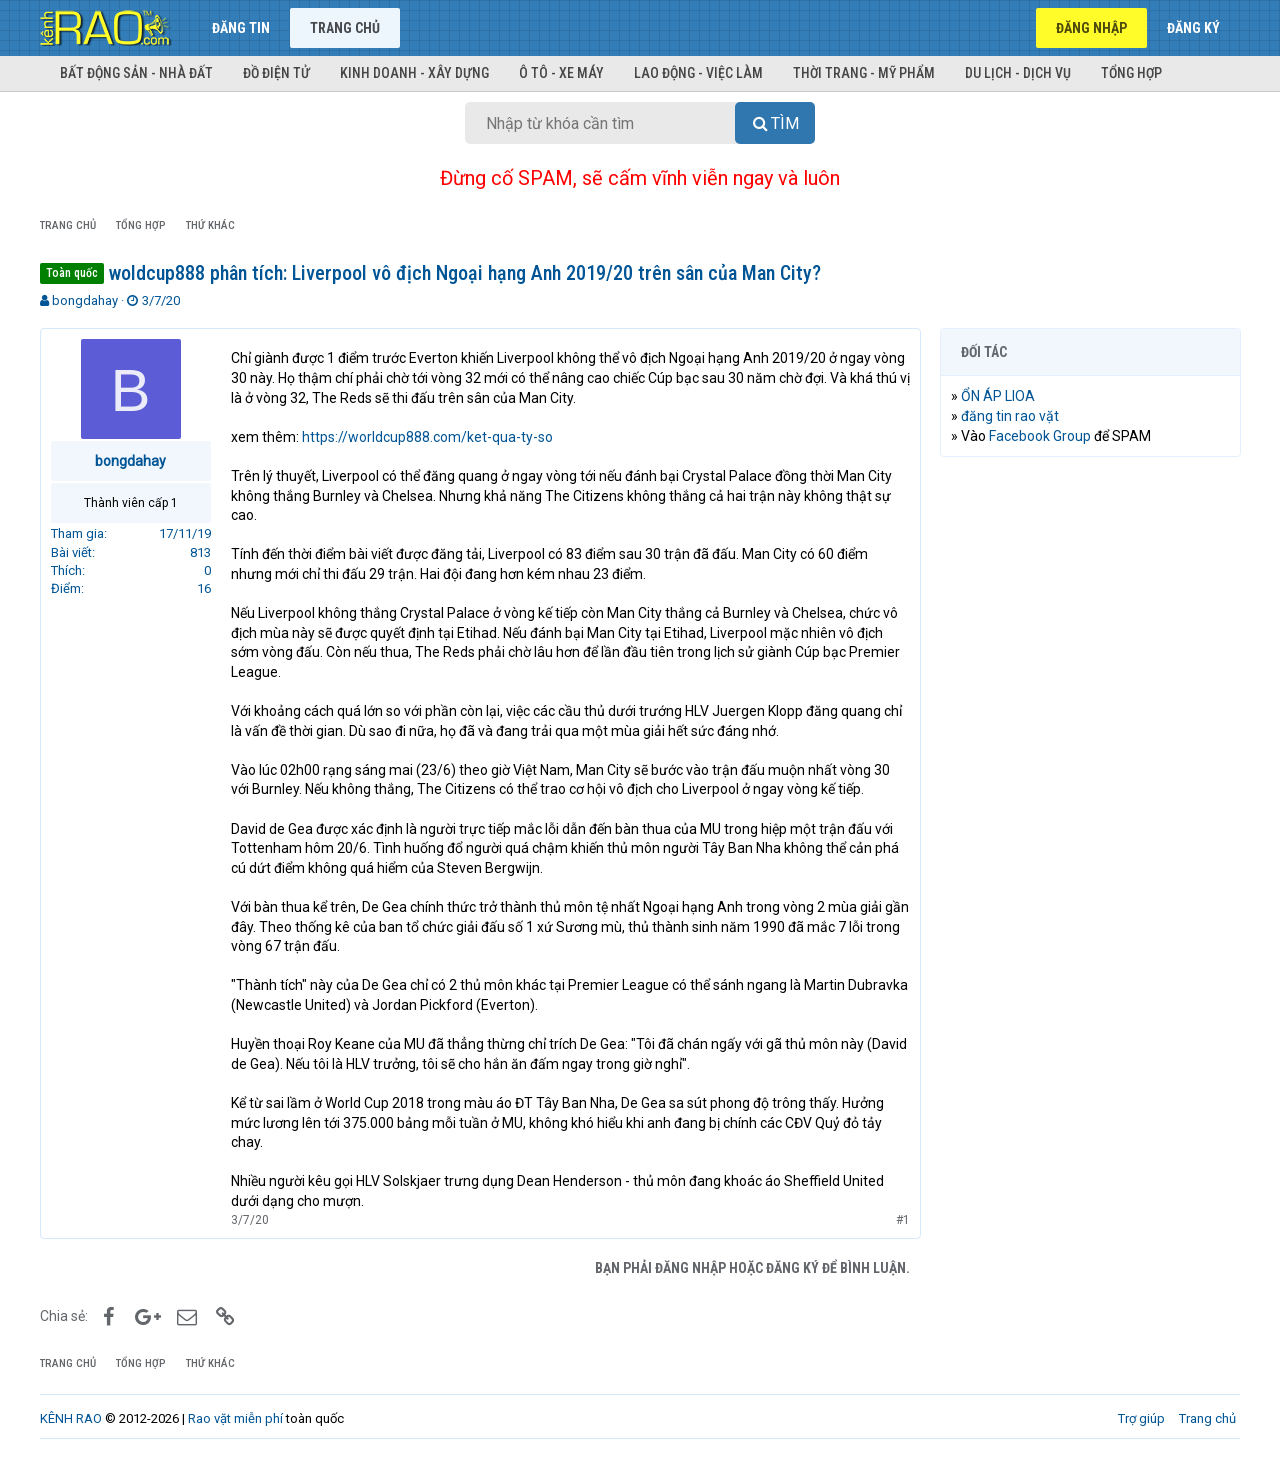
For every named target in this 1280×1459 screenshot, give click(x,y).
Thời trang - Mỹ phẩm (864, 73)
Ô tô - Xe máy (561, 73)
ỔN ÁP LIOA (998, 396)
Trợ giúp (1141, 1418)
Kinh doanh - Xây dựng (414, 73)
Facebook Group (1040, 436)
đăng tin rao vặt (1010, 416)
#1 (902, 1220)
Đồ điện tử (276, 73)
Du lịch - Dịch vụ (1018, 73)
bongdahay (85, 300)
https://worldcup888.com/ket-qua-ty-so (427, 437)
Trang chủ (345, 28)
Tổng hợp (1131, 73)
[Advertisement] (1090, 777)
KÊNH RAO (71, 1418)
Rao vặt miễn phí (235, 1418)
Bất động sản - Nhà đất (136, 73)
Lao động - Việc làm (698, 73)
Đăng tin (241, 28)
